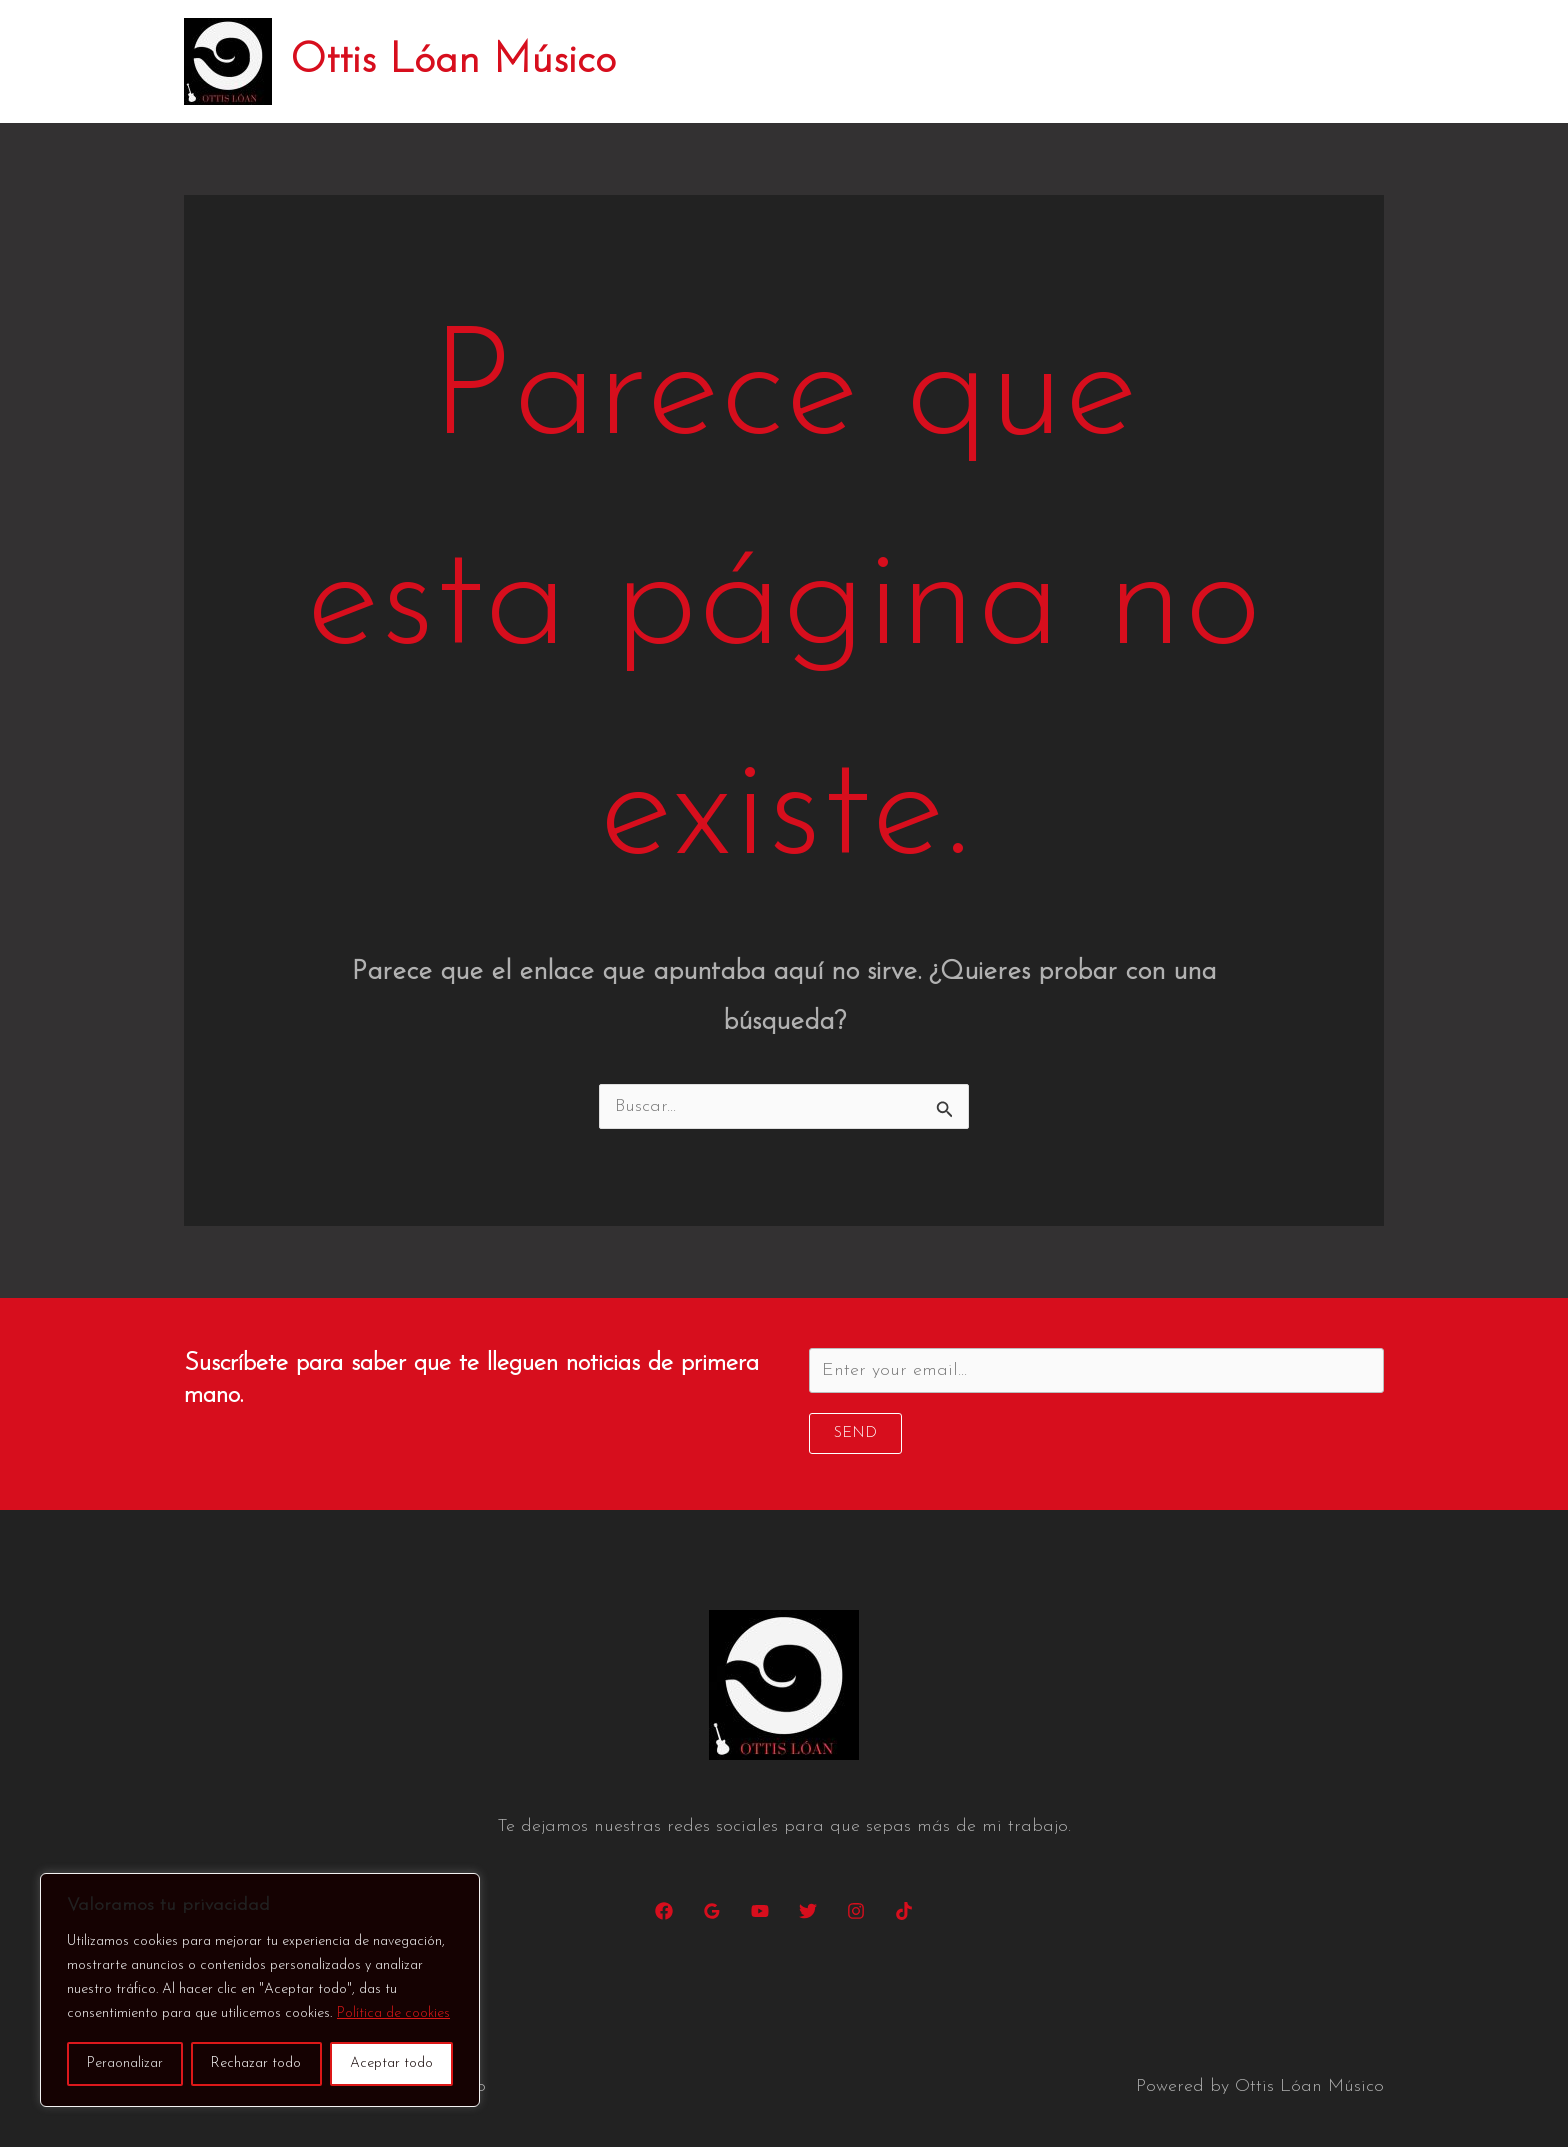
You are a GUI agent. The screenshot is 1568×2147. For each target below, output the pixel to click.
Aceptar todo (391, 2063)
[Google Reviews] (712, 1911)
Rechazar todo (256, 2063)
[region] (260, 1990)
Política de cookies (393, 2013)
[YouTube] (760, 1911)
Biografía (790, 61)
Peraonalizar (125, 2063)
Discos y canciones (1058, 61)
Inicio (694, 61)
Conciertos (906, 61)
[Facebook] (664, 1911)
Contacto (1329, 61)
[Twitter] (808, 1911)
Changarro (1212, 61)
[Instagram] (856, 1911)
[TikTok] (904, 1911)
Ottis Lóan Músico (453, 61)
